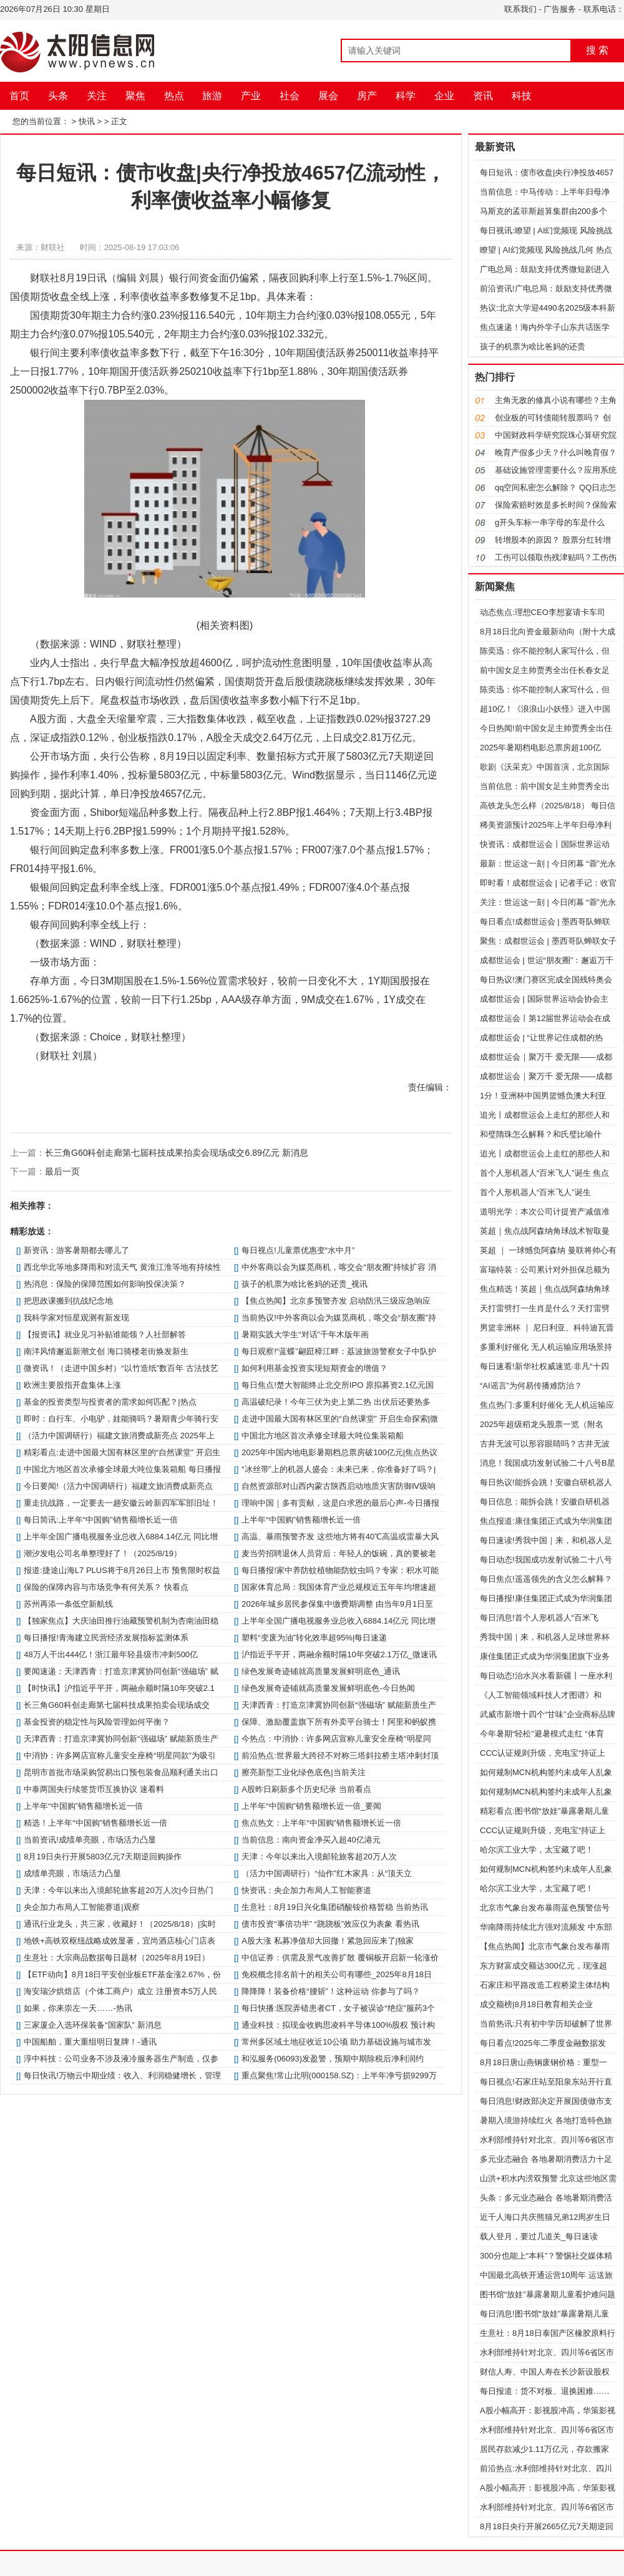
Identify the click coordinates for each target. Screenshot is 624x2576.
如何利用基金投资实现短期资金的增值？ (314, 1368)
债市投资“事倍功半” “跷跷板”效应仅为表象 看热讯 (330, 1924)
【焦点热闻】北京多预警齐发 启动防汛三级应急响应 (336, 1300)
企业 (444, 95)
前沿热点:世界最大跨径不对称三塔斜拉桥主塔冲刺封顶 (340, 1755)
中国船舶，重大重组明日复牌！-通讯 (90, 2041)
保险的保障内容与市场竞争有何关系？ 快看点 (106, 1587)
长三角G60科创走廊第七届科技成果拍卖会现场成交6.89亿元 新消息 (176, 1153)
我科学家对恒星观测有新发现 (76, 1317)
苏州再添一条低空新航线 (68, 1604)
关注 (97, 95)
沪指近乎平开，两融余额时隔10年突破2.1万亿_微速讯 (339, 1654)
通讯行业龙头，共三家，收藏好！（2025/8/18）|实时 (120, 1924)
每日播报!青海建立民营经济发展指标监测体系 (106, 1637)
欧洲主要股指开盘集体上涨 (72, 1385)
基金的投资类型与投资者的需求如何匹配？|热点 (110, 1402)
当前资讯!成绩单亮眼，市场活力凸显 (90, 1839)
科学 (406, 95)
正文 (119, 121)
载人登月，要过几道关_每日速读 (539, 2236)
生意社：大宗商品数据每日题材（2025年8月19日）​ (117, 1957)
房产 (367, 95)
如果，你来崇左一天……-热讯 (78, 2008)
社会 (290, 95)
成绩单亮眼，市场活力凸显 (72, 1873)
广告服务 (560, 9)
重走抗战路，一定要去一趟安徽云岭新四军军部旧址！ (121, 1503)
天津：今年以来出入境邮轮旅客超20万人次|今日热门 (118, 1890)
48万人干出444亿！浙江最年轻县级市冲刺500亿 (111, 1654)
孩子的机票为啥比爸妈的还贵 (532, 346)
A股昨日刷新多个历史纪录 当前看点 (306, 1789)
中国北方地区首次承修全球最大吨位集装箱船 (322, 1435)
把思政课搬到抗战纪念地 (68, 1300)
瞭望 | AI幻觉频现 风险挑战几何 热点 (546, 249)
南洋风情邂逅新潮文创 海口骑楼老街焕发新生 (106, 1351)
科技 (522, 95)
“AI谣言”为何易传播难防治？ (531, 1385)
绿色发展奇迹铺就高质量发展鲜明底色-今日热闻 (327, 1688)
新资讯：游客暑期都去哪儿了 (76, 1250)
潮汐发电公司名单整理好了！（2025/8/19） (103, 1553)
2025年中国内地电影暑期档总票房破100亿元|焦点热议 (339, 1452)
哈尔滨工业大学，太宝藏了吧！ (536, 1849)
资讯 (483, 95)
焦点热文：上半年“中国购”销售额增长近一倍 (321, 1823)
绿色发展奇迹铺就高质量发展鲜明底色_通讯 (320, 1671)
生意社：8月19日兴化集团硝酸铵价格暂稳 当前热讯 (334, 1907)
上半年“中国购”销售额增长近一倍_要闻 (311, 1806)
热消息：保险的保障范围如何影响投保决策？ (105, 1284)
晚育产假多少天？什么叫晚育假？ (556, 452)
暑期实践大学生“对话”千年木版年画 (305, 1334)
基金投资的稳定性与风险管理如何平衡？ (97, 1721)
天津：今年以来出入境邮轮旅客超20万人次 (318, 1856)
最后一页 (62, 1171)
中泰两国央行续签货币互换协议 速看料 (94, 1789)
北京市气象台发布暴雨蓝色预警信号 (545, 1907)
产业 (251, 95)
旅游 (212, 95)
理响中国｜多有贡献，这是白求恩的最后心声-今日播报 (340, 1503)
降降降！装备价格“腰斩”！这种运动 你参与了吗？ (330, 1991)
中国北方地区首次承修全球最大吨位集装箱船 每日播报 (122, 1469)
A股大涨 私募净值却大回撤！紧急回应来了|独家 (327, 1940)
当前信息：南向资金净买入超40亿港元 (310, 1839)
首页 (19, 95)
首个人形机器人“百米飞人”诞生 (535, 1192)
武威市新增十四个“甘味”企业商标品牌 (547, 1714)
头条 (58, 95)
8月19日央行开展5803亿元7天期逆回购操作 (103, 1856)
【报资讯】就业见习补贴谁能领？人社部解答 (105, 1334)
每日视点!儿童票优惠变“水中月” (297, 1250)
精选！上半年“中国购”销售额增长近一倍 (95, 1823)
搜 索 (597, 50)
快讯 (87, 121)
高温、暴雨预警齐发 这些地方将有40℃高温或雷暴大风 (340, 1536)
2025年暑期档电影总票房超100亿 (540, 747)
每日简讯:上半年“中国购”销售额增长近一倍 (100, 1519)
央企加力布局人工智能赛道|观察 (81, 1907)
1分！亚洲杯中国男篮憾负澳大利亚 (543, 1095)
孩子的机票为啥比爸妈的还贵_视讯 (304, 1284)
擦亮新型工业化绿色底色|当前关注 (303, 1772)
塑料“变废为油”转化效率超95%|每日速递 (314, 1637)
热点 (174, 95)
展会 (328, 95)
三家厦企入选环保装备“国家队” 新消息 (92, 2025)
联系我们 (520, 9)
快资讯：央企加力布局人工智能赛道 (306, 1890)
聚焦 (135, 95)
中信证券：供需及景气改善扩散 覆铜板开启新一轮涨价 (340, 1957)
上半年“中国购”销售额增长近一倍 (301, 1519)
